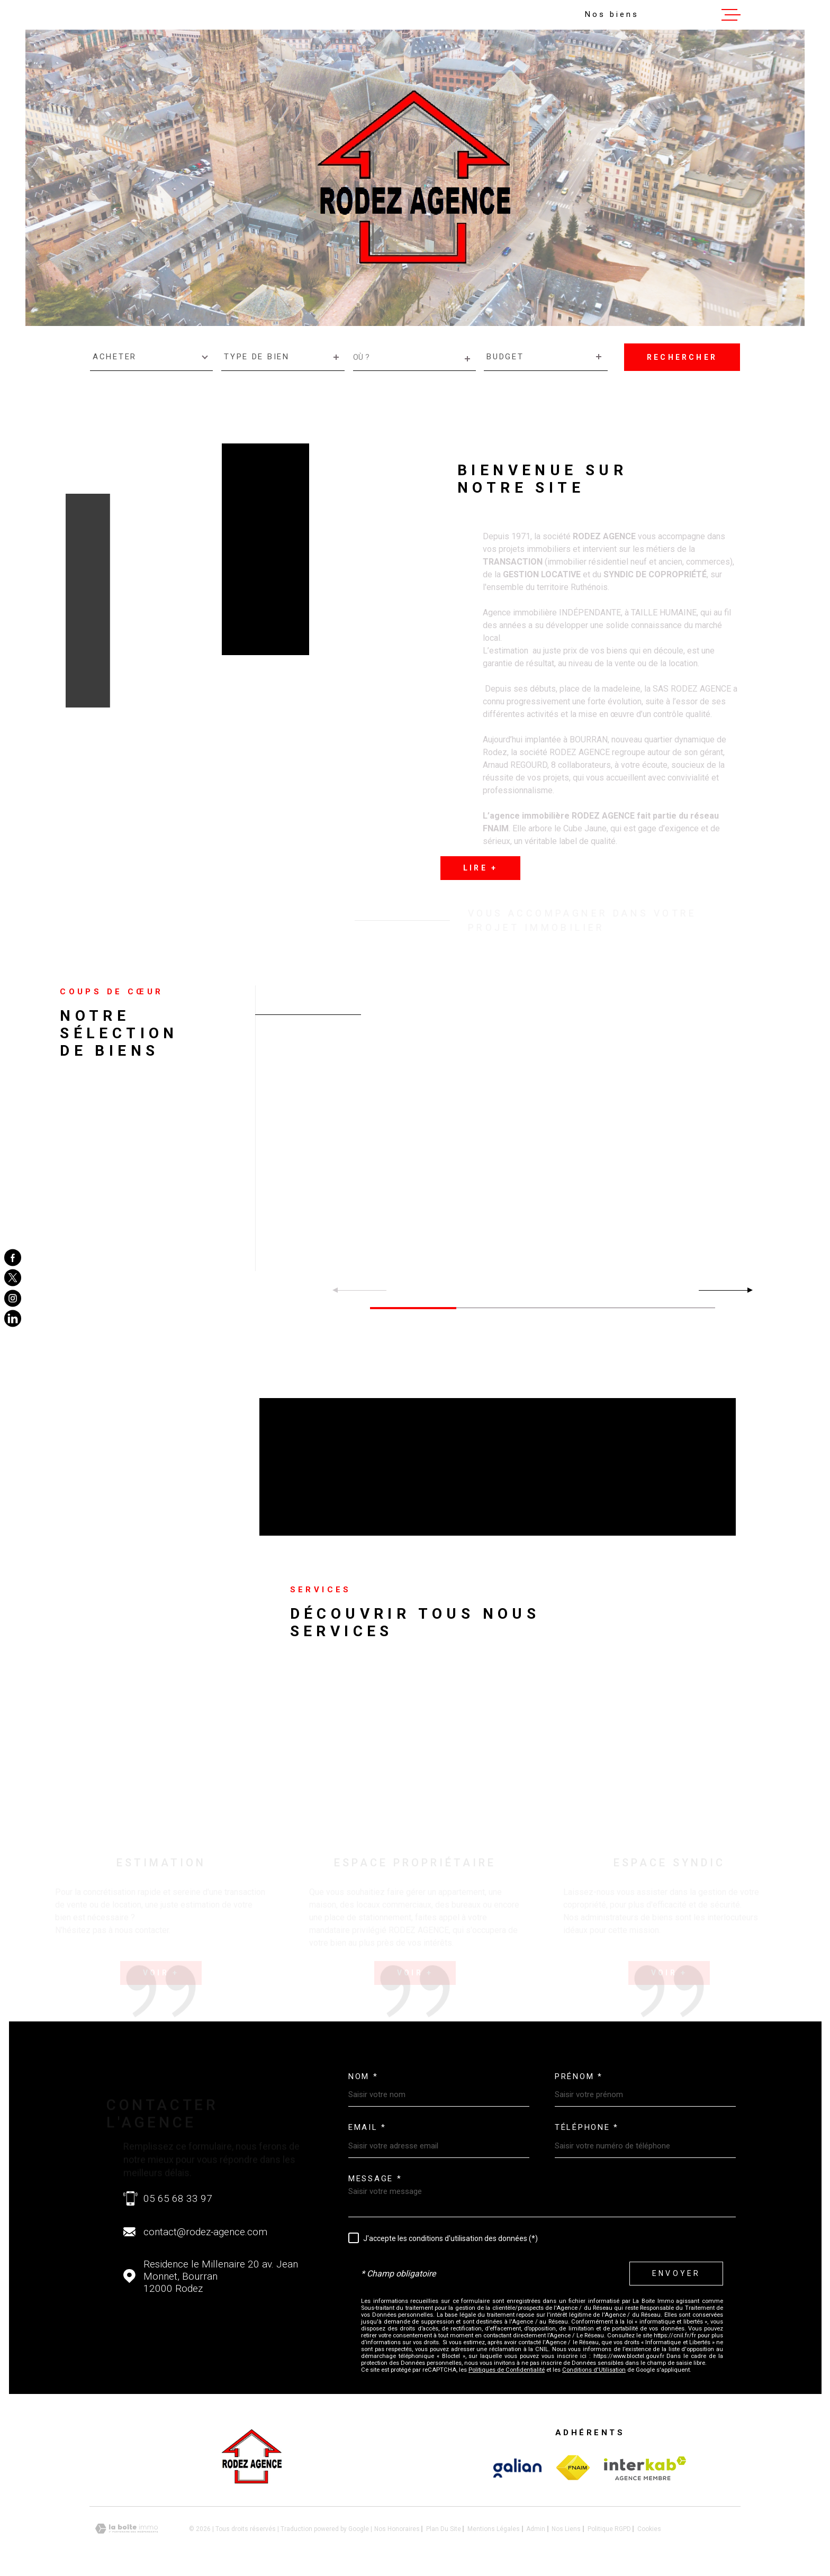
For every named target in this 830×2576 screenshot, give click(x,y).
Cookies (649, 2525)
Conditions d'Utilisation (594, 2366)
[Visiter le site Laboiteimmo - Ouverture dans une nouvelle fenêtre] (126, 2525)
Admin (535, 2525)
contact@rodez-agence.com (205, 2228)
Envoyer (676, 2269)
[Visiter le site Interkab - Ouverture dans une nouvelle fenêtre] (517, 2464)
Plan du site (443, 2525)
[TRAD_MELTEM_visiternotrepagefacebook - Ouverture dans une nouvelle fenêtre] (12, 1257)
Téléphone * (587, 2124)
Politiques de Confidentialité (506, 2366)
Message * (375, 2175)
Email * (367, 2124)
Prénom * (579, 2073)
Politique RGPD (609, 2525)
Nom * (363, 2073)
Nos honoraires (397, 2525)
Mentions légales (493, 2525)
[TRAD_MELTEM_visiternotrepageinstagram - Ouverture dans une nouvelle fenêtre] (12, 1298)
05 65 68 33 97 (177, 2195)
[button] (745, 1290)
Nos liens (566, 2525)
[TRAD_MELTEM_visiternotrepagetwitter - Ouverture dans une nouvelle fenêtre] (12, 1277)
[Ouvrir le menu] (731, 14)
